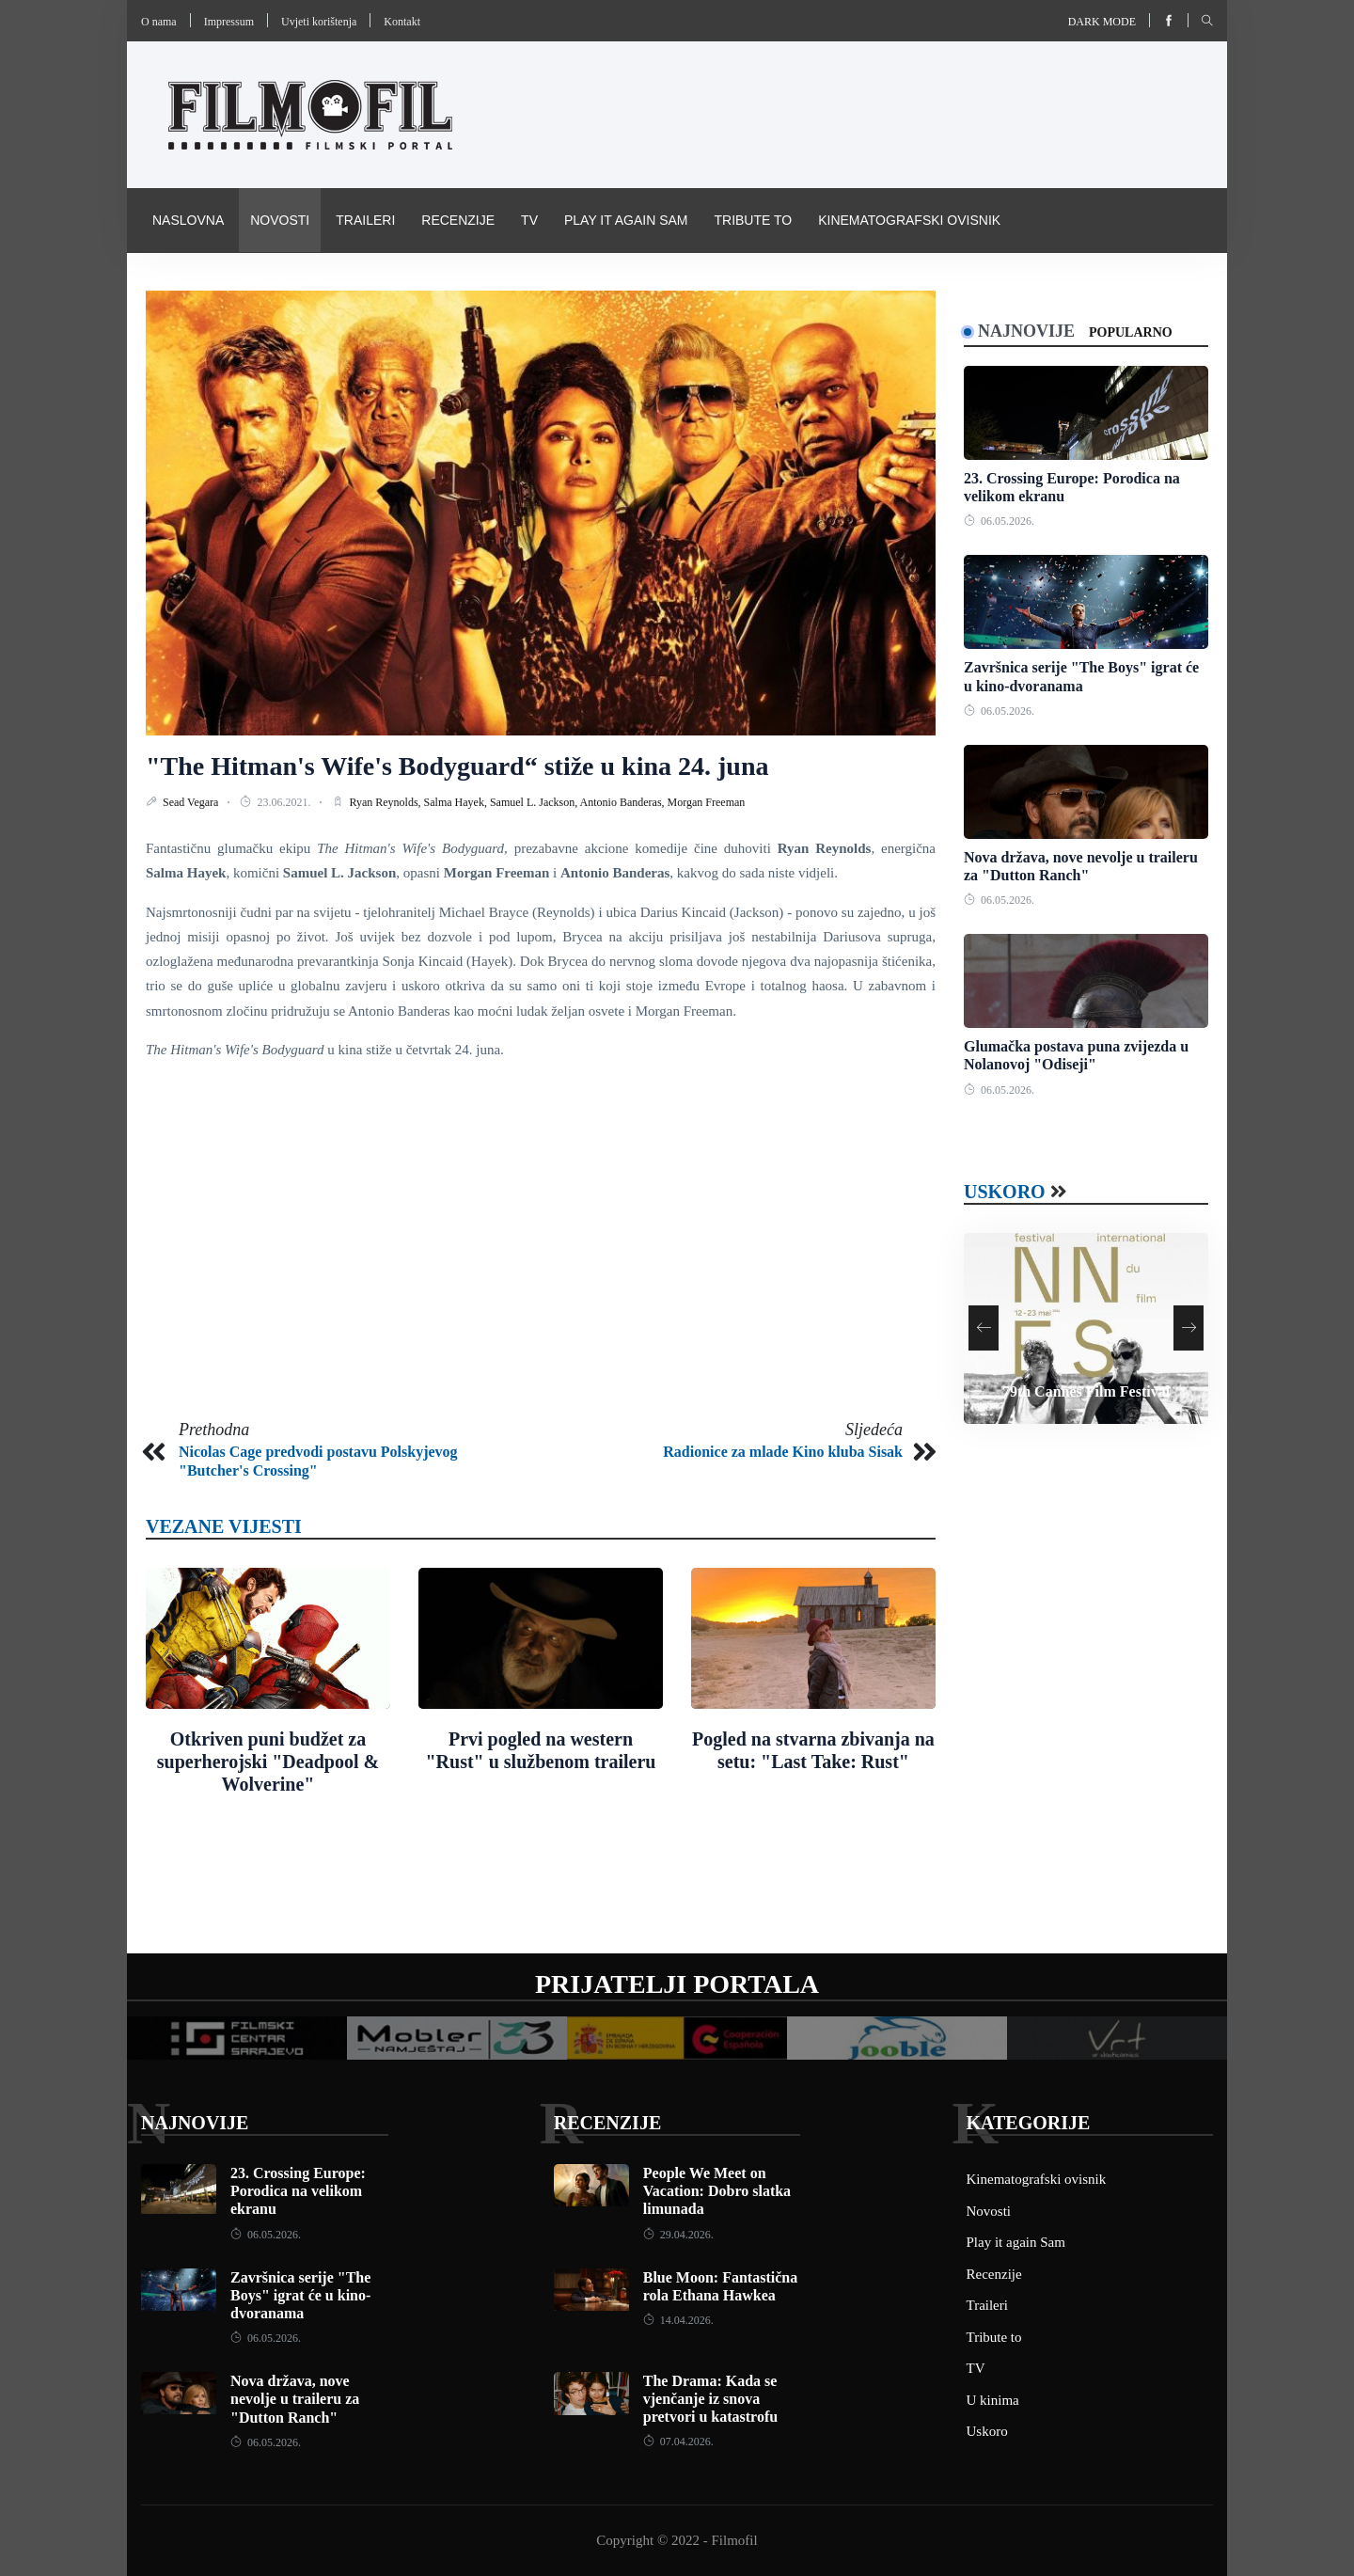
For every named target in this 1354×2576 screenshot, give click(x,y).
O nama (159, 21)
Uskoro (1005, 1191)
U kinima (993, 2400)
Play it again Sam (626, 220)
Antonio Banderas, (624, 802)
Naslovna (188, 220)
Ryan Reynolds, (386, 802)
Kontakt (402, 21)
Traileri (365, 220)
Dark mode (1102, 21)
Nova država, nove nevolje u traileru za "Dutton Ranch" (294, 2399)
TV (529, 220)
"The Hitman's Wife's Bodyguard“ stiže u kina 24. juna (457, 766)
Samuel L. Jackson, (535, 802)
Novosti (279, 220)
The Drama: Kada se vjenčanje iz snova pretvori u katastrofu (710, 2399)
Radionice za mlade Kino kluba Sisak (783, 1452)
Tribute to (753, 220)
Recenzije (458, 220)
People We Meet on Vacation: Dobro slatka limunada (717, 2191)
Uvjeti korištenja (318, 21)
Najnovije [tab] (1026, 331)
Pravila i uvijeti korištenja (252, 284)
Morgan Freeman (707, 802)
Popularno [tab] (1131, 332)
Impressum (229, 21)
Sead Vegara (192, 802)
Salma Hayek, (457, 802)
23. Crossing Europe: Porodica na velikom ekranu (298, 2191)
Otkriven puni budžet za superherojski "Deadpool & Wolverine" (268, 1761)
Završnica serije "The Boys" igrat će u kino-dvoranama (300, 2295)
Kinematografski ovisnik (909, 220)
